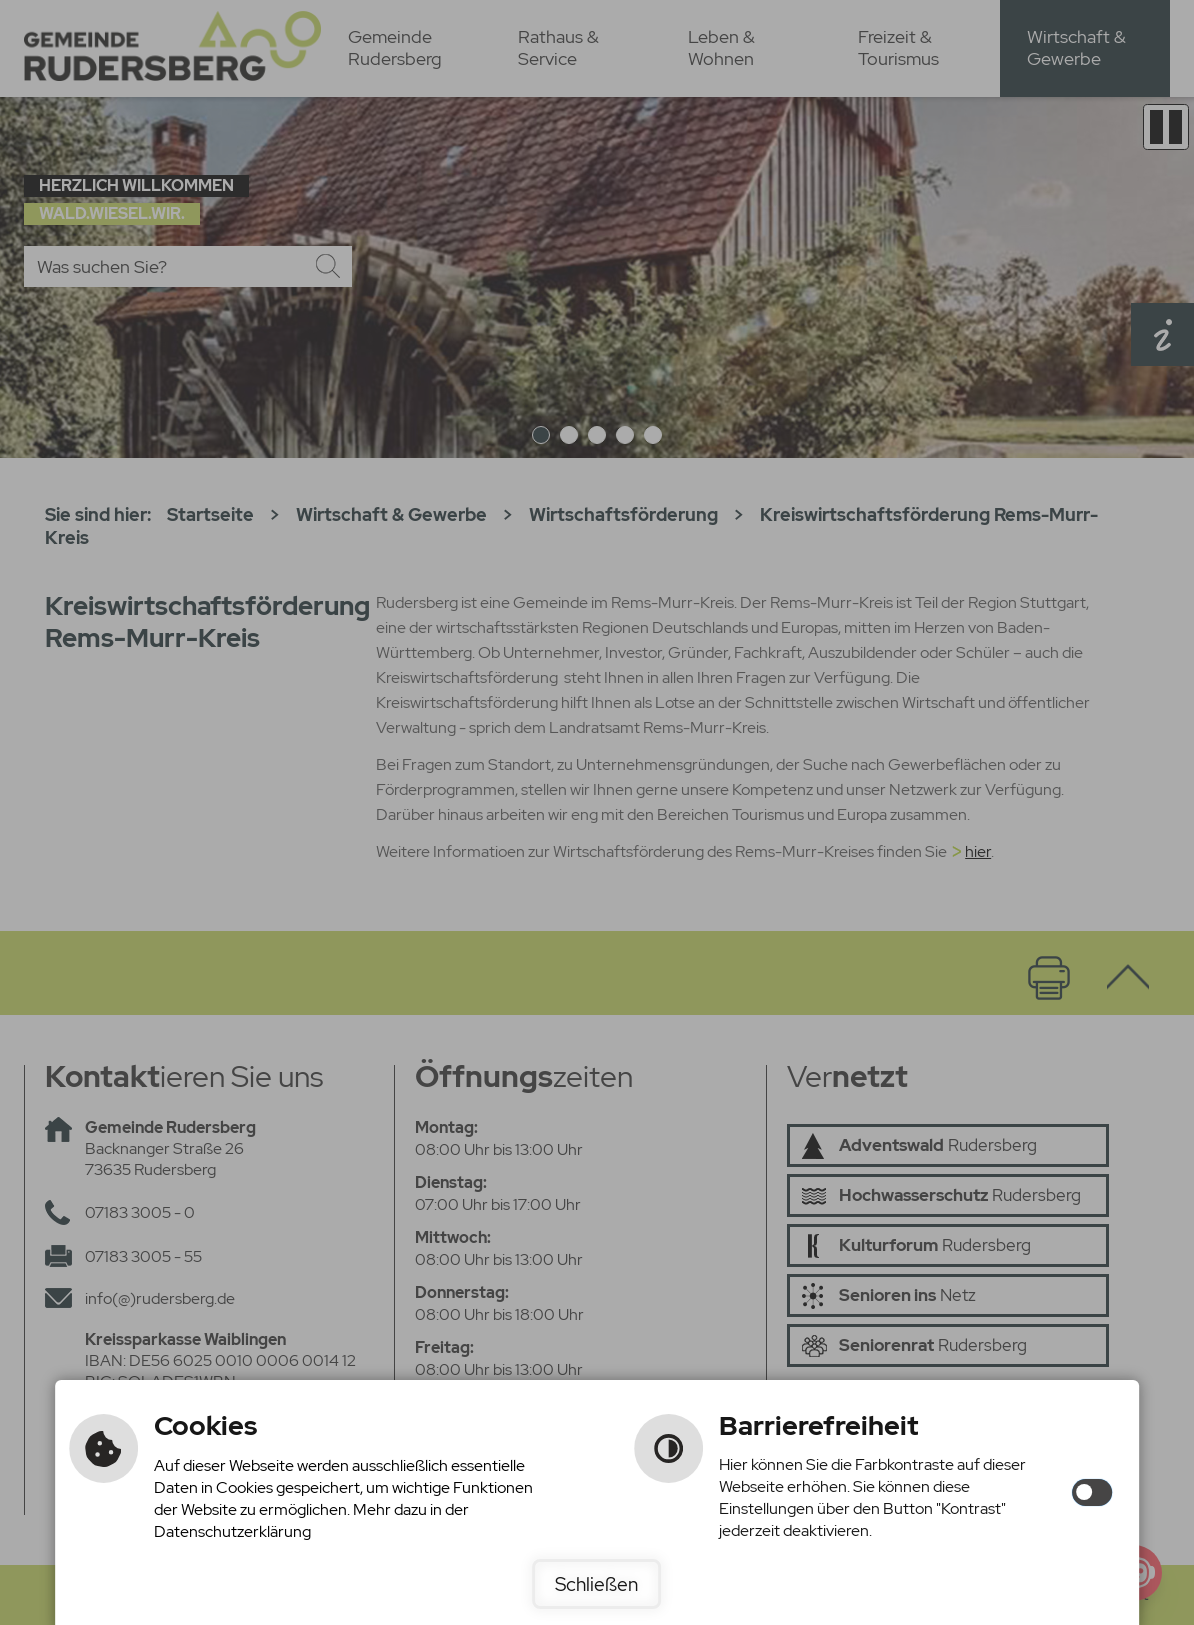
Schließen (596, 1584)
